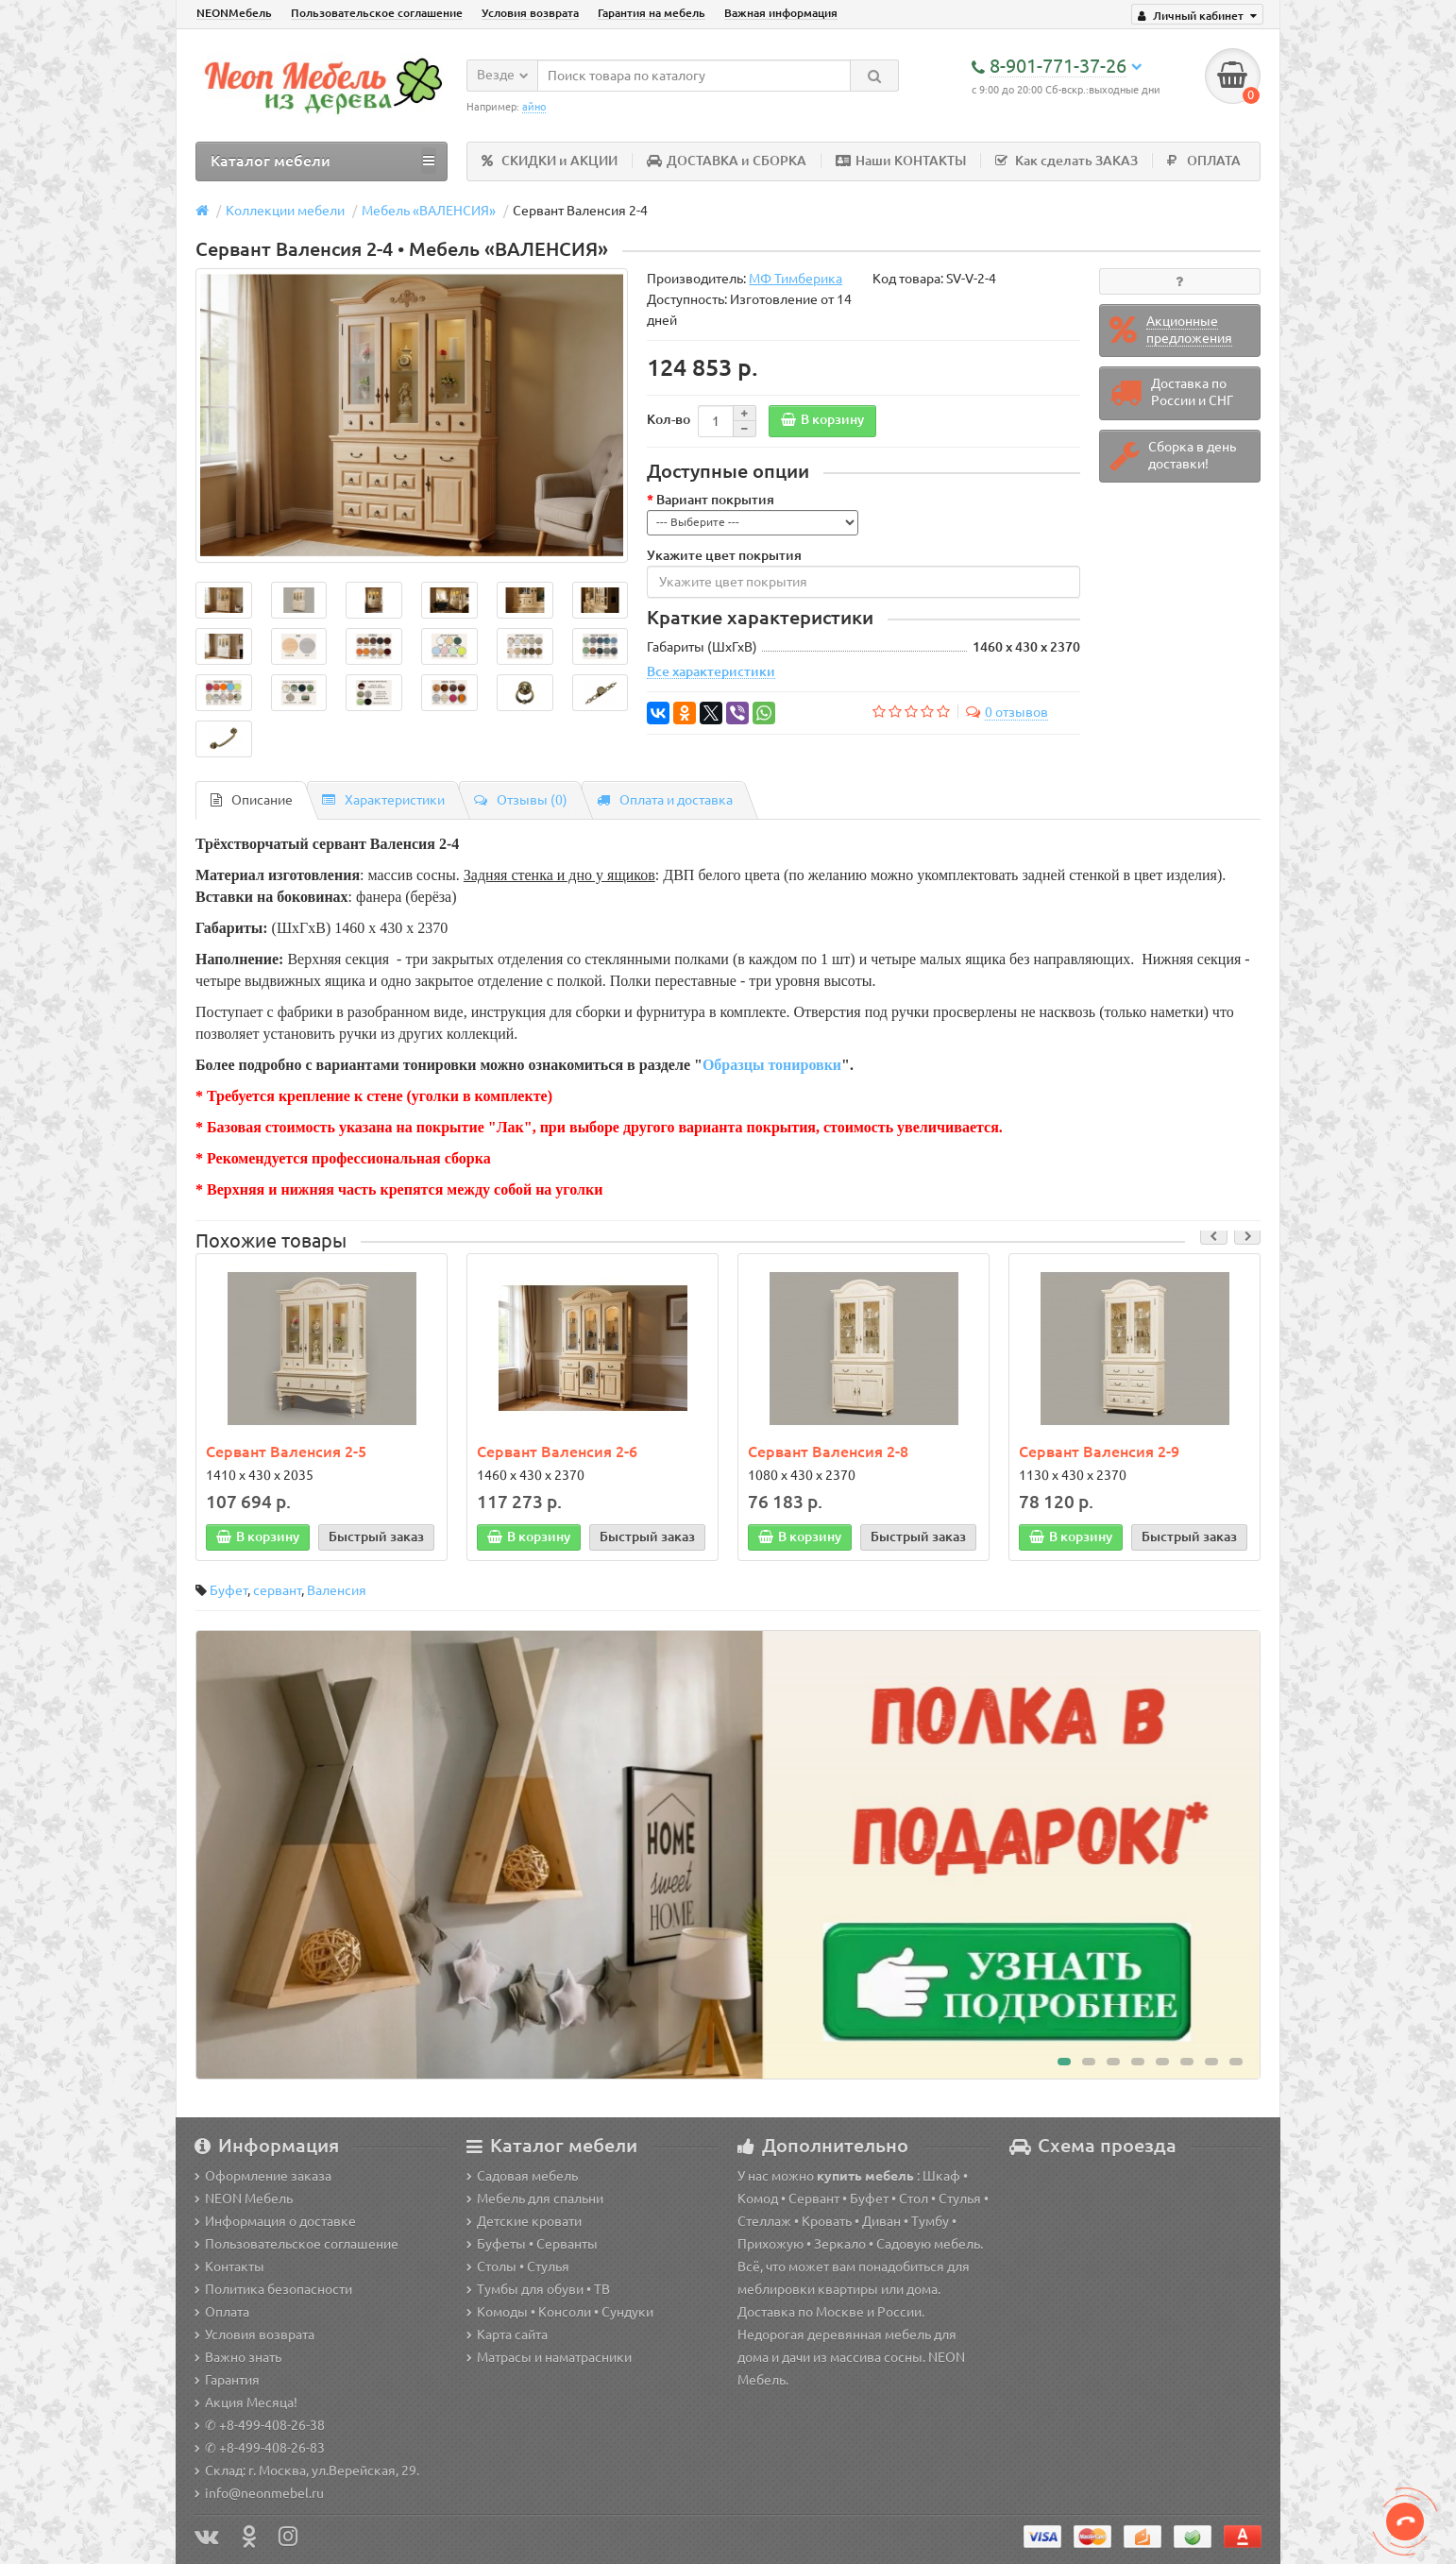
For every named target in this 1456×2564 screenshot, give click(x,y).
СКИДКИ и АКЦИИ (550, 161)
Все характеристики (711, 672)
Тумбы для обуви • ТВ (538, 2289)
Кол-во (668, 420)
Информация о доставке (275, 2221)
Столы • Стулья (517, 2266)
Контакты (229, 2266)
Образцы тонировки (772, 1065)
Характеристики (383, 799)
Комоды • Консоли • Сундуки (559, 2311)
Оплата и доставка (665, 799)
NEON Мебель (244, 2198)
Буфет (228, 1591)
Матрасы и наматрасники (549, 2357)
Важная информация (781, 13)
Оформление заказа (263, 2175)
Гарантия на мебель (651, 13)
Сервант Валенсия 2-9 (1099, 1451)
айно (534, 106)
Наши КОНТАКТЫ (901, 161)
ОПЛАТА (1204, 161)
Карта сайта (507, 2334)
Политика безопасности (273, 2289)
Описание (252, 799)
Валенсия (336, 1591)
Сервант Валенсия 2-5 (286, 1451)
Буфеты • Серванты (532, 2243)
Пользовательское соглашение (377, 13)
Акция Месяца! (246, 2402)
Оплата (222, 2311)
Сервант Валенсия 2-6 (557, 1451)
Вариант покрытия (715, 500)
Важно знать (238, 2357)
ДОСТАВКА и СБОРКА (726, 161)
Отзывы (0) (520, 799)
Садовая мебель (522, 2175)
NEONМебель (234, 13)
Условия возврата (530, 13)
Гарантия (227, 2379)
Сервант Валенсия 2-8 (828, 1451)
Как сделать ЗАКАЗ (1066, 161)
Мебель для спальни (534, 2198)
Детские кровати (524, 2221)
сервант (277, 1591)
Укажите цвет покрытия (724, 556)
